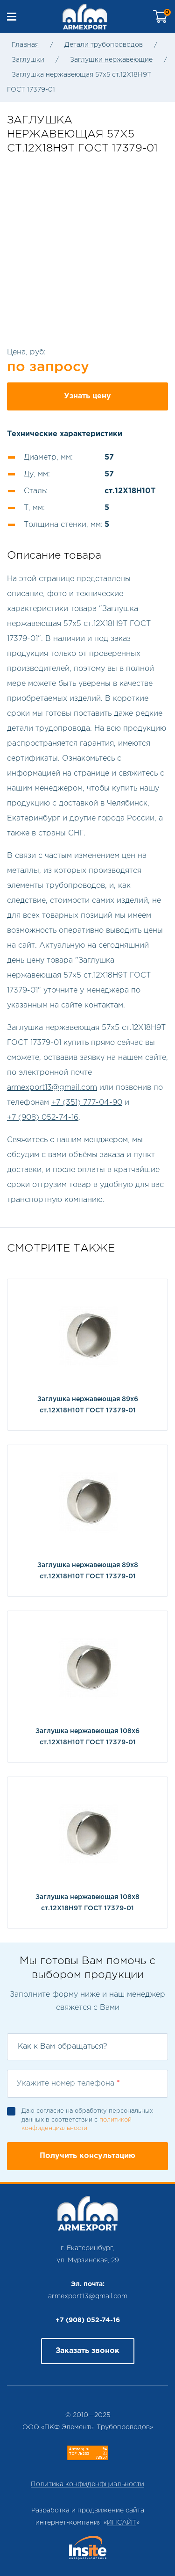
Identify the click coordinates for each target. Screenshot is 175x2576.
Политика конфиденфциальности (87, 2484)
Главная (25, 45)
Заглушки (28, 60)
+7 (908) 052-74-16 (42, 1117)
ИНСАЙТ (121, 2523)
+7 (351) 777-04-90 (86, 1102)
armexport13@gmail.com (52, 1087)
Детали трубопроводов (103, 45)
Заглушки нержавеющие (111, 60)
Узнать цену (87, 396)
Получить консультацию (87, 2155)
